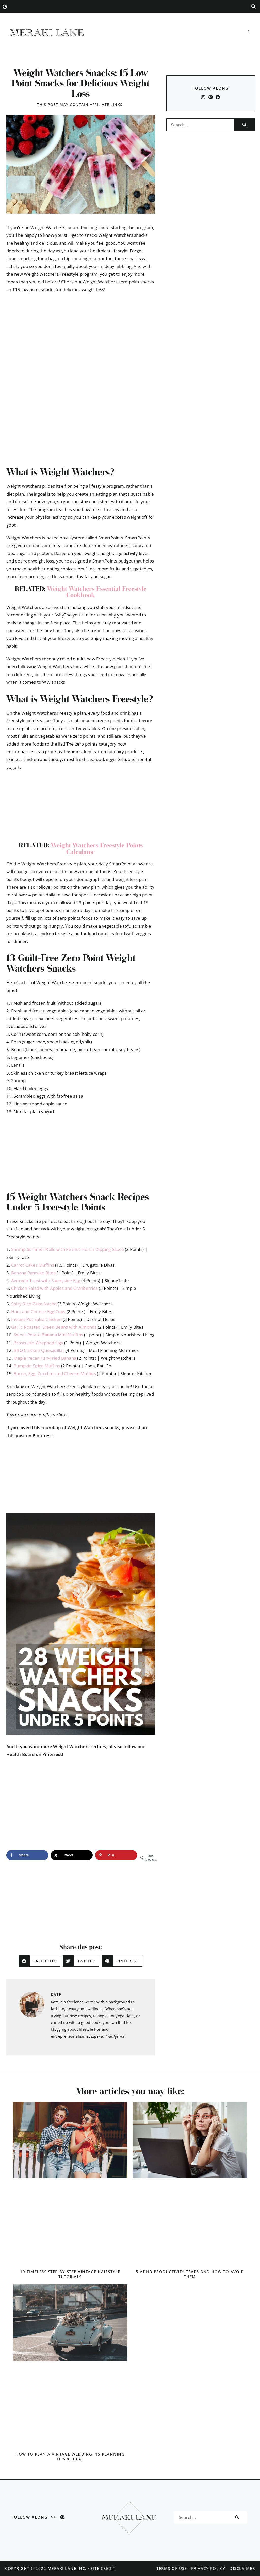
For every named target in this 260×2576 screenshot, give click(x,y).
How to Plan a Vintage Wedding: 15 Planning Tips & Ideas (70, 2457)
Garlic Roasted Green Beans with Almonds (54, 1327)
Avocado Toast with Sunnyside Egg (45, 1280)
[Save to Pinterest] (116, 1855)
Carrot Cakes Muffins (32, 1265)
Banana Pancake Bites (33, 1273)
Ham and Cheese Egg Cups (38, 1311)
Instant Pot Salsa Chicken (36, 1319)
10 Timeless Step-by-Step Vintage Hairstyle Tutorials (70, 2274)
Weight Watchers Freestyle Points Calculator (97, 848)
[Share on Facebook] (27, 1855)
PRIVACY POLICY (208, 2568)
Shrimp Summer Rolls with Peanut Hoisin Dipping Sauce (67, 1249)
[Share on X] (72, 1855)
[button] (253, 7)
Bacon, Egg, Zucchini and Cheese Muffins (55, 1373)
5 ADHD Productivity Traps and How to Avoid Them (190, 2274)
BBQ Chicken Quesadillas (39, 1350)
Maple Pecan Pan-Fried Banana (45, 1358)
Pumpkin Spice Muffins (37, 1366)
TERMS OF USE (171, 2568)
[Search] (244, 125)
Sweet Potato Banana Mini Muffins (48, 1335)
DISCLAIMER (242, 2568)
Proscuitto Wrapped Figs (38, 1343)
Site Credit (103, 2568)
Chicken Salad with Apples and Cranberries (54, 1288)
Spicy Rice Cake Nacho (34, 1304)
